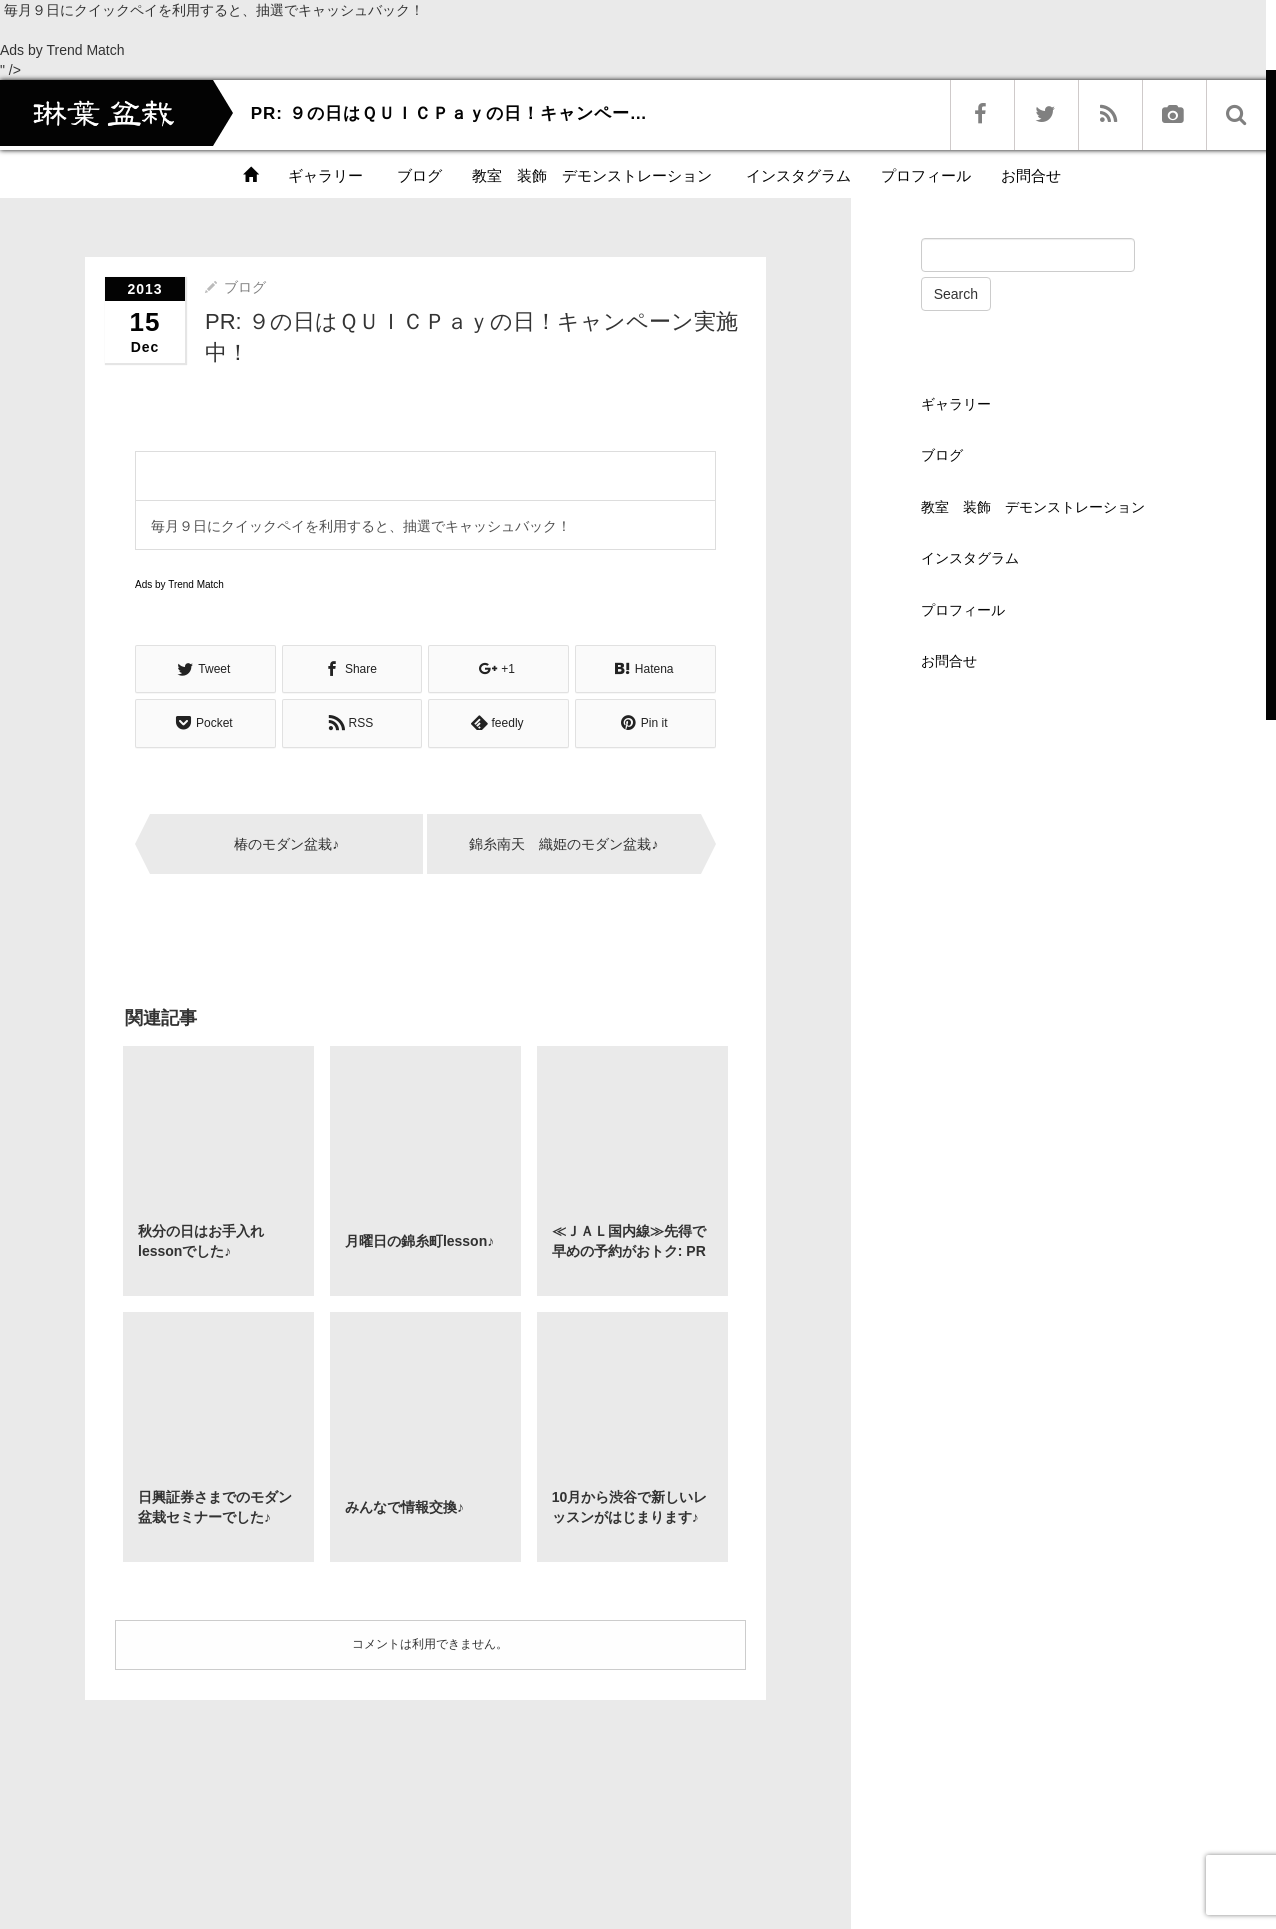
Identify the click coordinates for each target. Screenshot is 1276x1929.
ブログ (417, 175)
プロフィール (926, 175)
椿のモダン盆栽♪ (286, 843)
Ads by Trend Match (62, 50)
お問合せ (1031, 175)
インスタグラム (796, 175)
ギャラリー (325, 175)
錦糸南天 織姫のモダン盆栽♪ (563, 843)
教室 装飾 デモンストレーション (592, 175)
